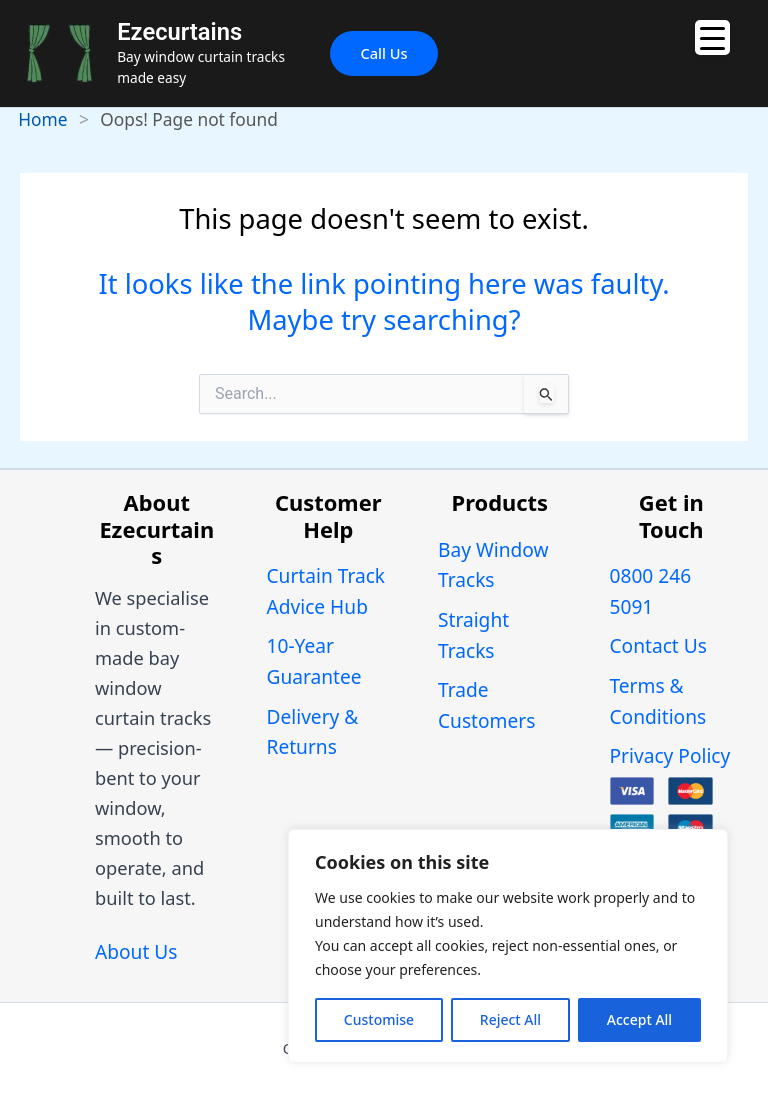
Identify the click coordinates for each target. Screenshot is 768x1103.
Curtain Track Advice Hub (326, 591)
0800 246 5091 (651, 591)
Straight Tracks (473, 635)
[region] (508, 946)
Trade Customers (486, 705)
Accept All (639, 1019)
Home (42, 119)
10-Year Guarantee (314, 661)
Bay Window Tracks (493, 565)
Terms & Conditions (658, 701)
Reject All (510, 1019)
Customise (379, 1019)
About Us (136, 952)
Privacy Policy (670, 756)
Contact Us (658, 646)
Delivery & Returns (313, 732)
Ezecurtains (179, 32)
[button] (383, 53)
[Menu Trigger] (712, 37)
